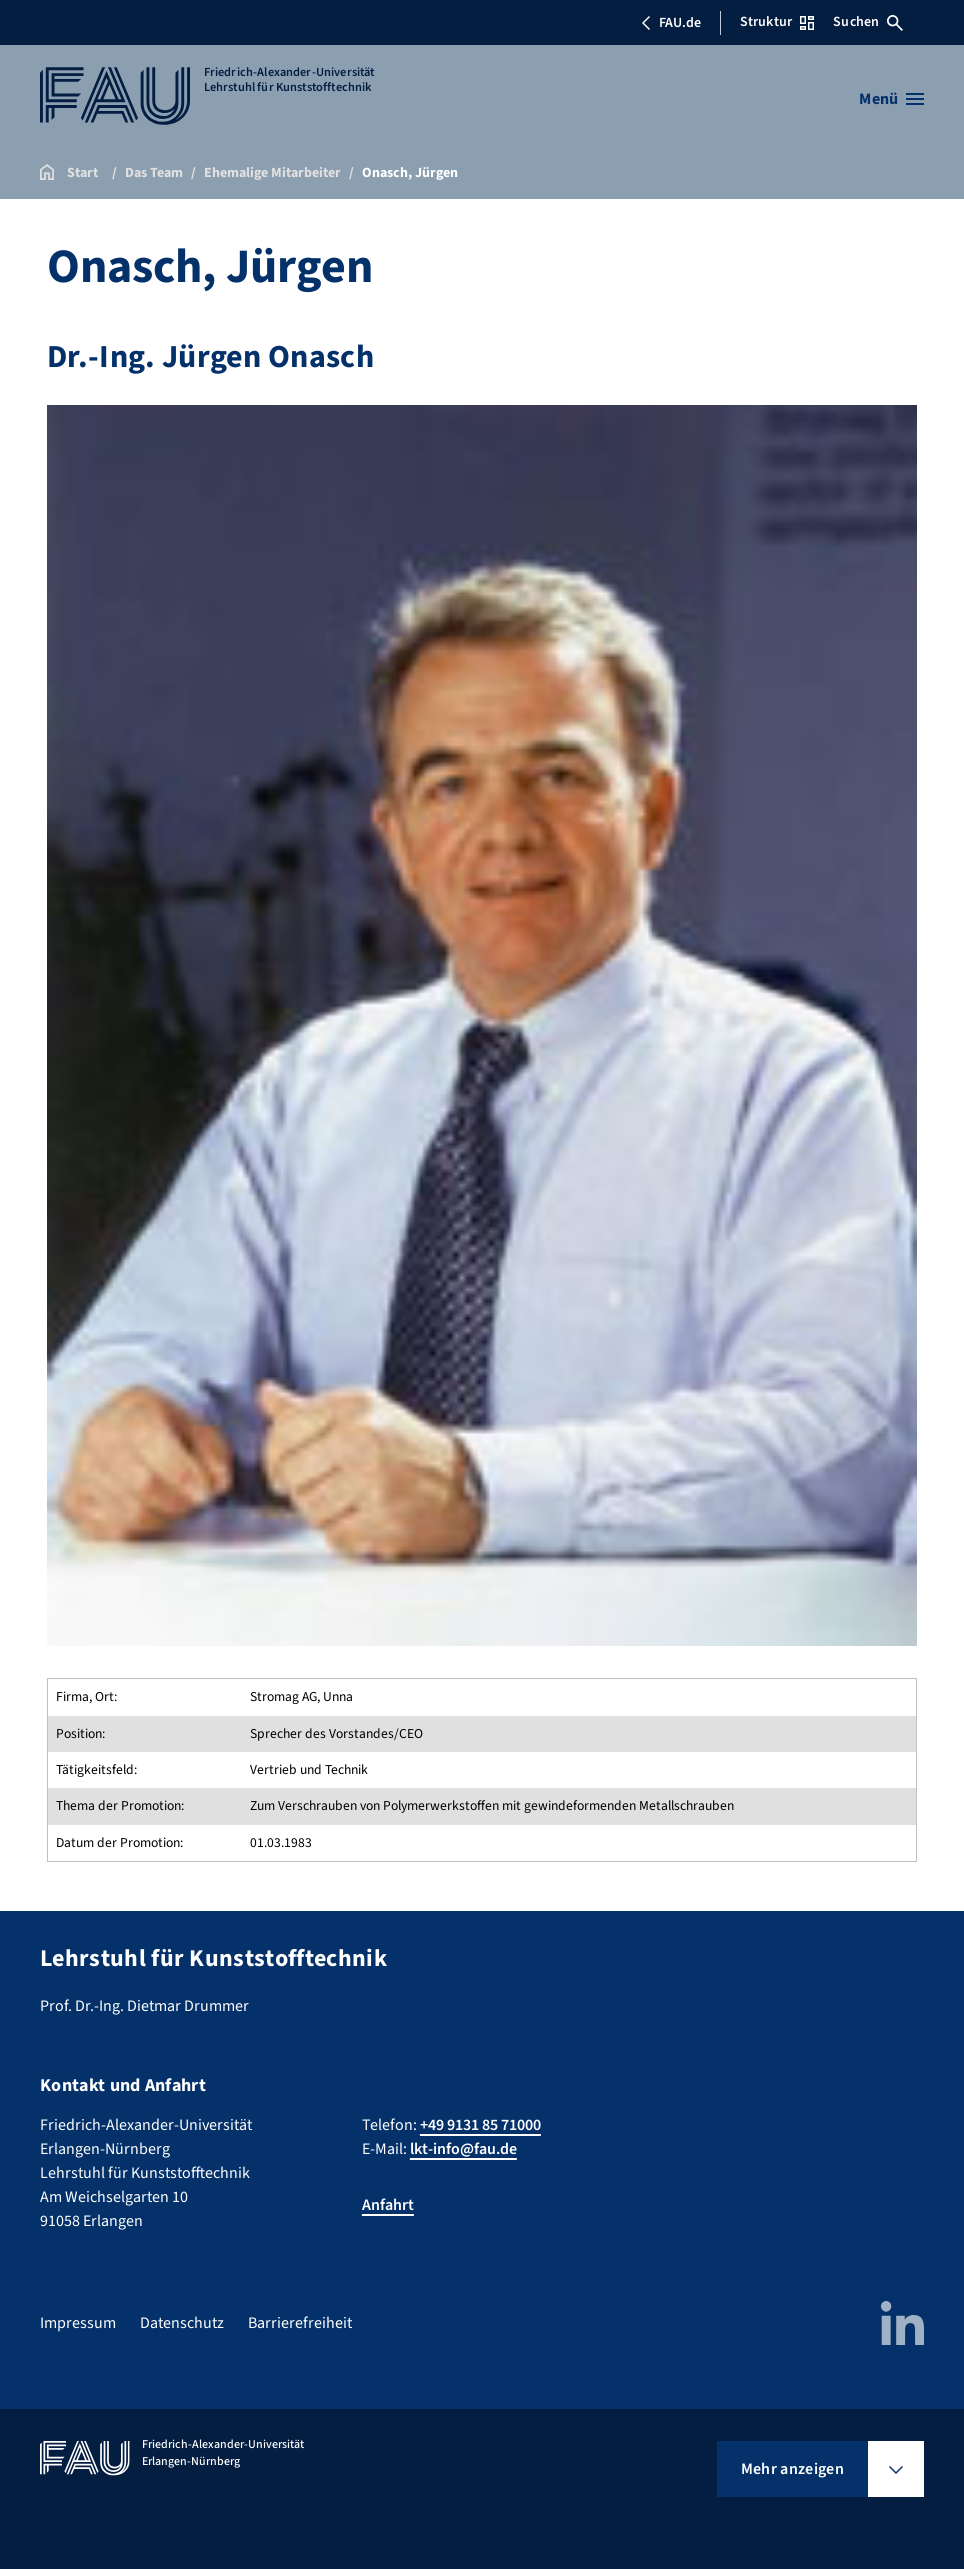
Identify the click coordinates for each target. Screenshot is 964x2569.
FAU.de (671, 23)
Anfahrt (388, 2205)
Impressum (78, 2323)
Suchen (868, 22)
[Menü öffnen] (891, 99)
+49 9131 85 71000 (480, 2125)
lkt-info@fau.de (463, 2149)
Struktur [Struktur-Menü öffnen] (777, 22)
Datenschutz (182, 2323)
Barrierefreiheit (300, 2323)
